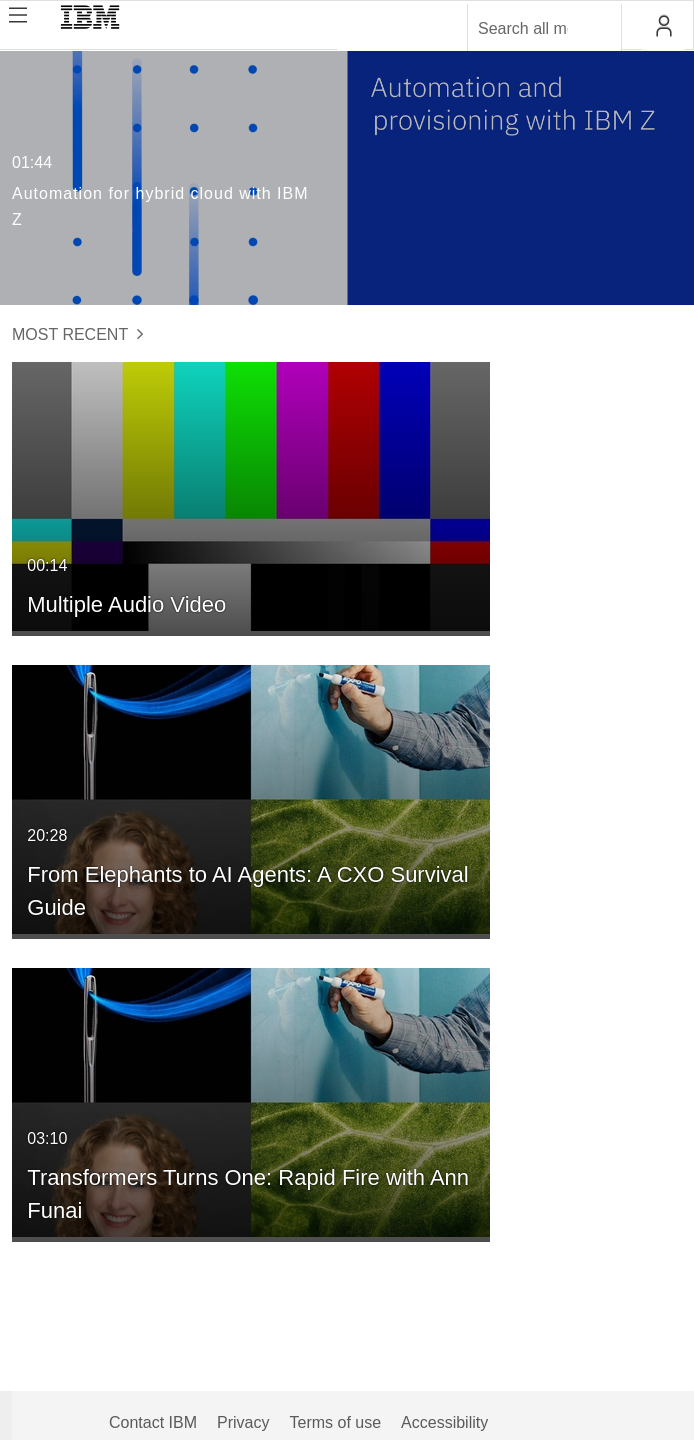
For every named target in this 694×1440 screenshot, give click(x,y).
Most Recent (78, 334)
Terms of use (335, 1422)
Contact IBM (153, 1422)
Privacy (243, 1422)
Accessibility (444, 1422)
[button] (663, 26)
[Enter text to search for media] (523, 29)
